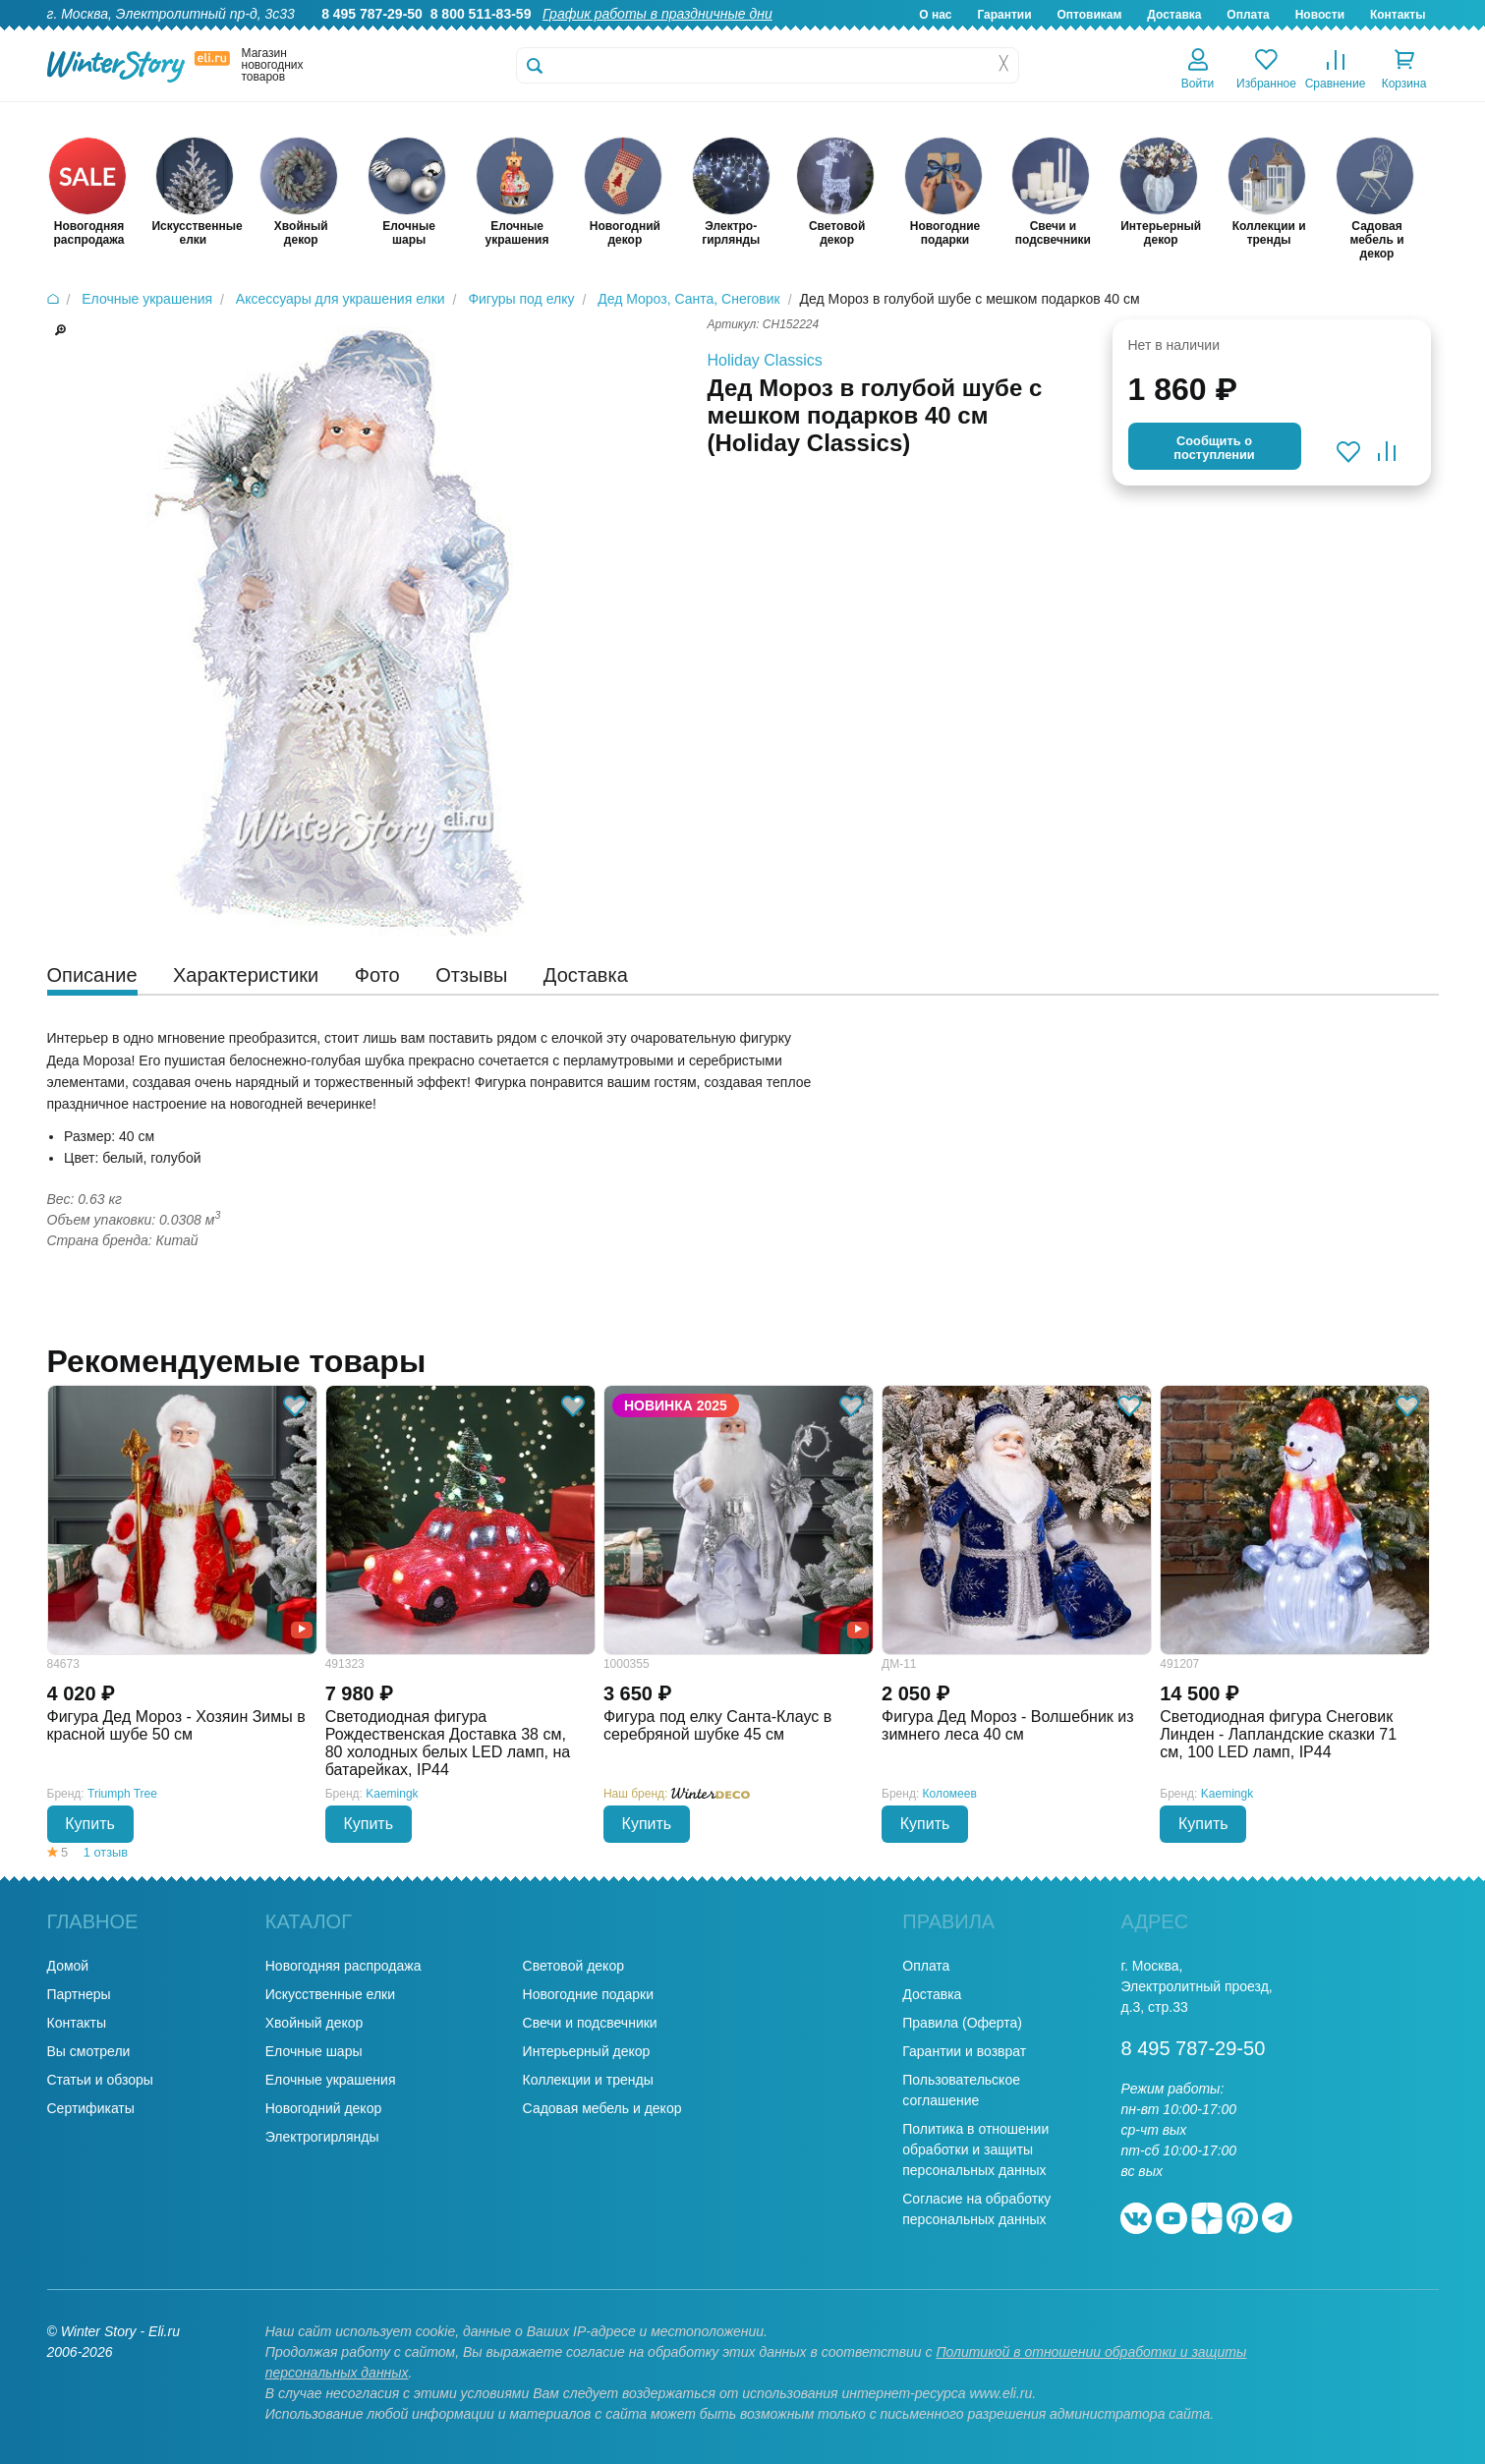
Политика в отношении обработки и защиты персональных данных (975, 2149)
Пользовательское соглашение (961, 2090)
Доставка (1174, 15)
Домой (68, 1966)
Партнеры (79, 1994)
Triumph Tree (122, 1794)
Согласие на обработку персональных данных (976, 2209)
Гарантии (1004, 15)
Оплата (1248, 15)
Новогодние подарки (588, 1994)
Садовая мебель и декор (602, 2108)
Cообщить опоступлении (1213, 447)
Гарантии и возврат (964, 2051)
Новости (1319, 15)
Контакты (1398, 15)
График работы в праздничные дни (657, 14)
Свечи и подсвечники (590, 2023)
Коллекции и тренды (588, 2080)
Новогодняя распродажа (343, 1966)
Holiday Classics (765, 360)
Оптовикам (1089, 15)
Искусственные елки (330, 1994)
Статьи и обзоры (100, 2080)
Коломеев (950, 1794)
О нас (935, 15)
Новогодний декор (323, 2108)
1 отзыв (106, 1852)
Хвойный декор (314, 2023)
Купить (90, 1823)
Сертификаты (91, 2108)
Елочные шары (314, 2051)
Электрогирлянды (322, 2137)
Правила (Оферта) (962, 2023)
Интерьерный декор (587, 2051)
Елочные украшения (330, 2080)
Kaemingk (392, 1794)
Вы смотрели (89, 2051)
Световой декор (573, 1966)
